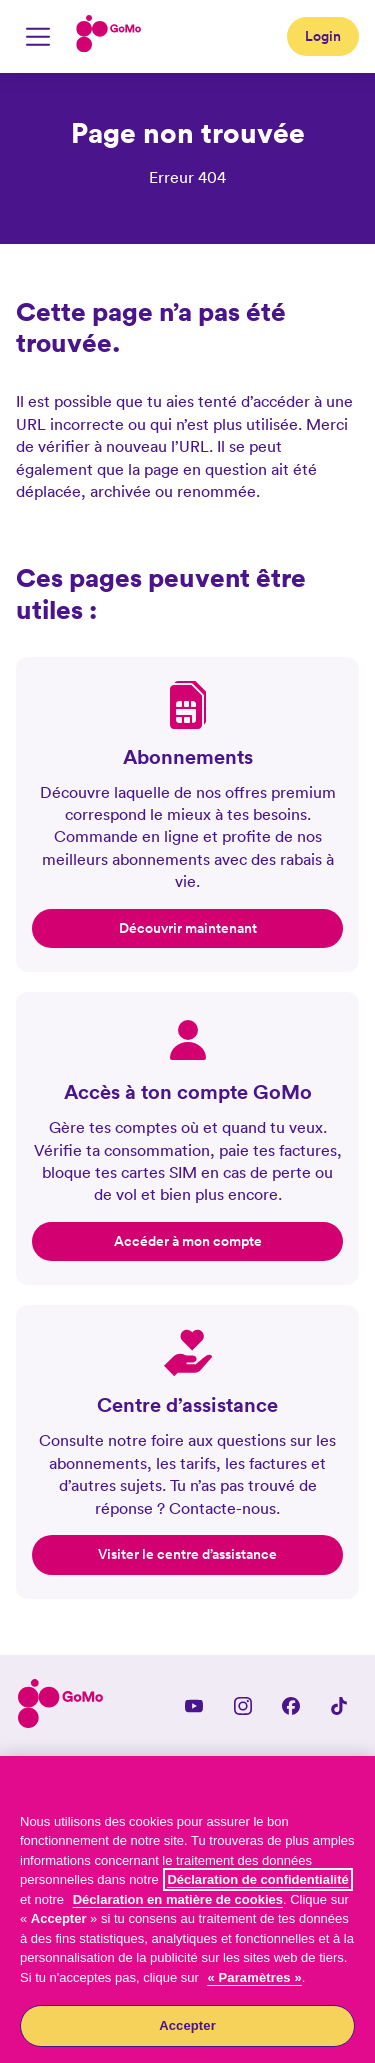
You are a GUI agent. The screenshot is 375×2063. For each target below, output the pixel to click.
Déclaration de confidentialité (257, 1879)
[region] (187, 1909)
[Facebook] (291, 1706)
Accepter (187, 2025)
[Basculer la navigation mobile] (38, 37)
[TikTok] (339, 1706)
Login (323, 36)
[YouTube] (194, 1706)
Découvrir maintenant (188, 928)
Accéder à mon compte (188, 1241)
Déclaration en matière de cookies (178, 1899)
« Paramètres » (254, 1977)
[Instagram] (243, 1706)
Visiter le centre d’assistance (187, 1554)
